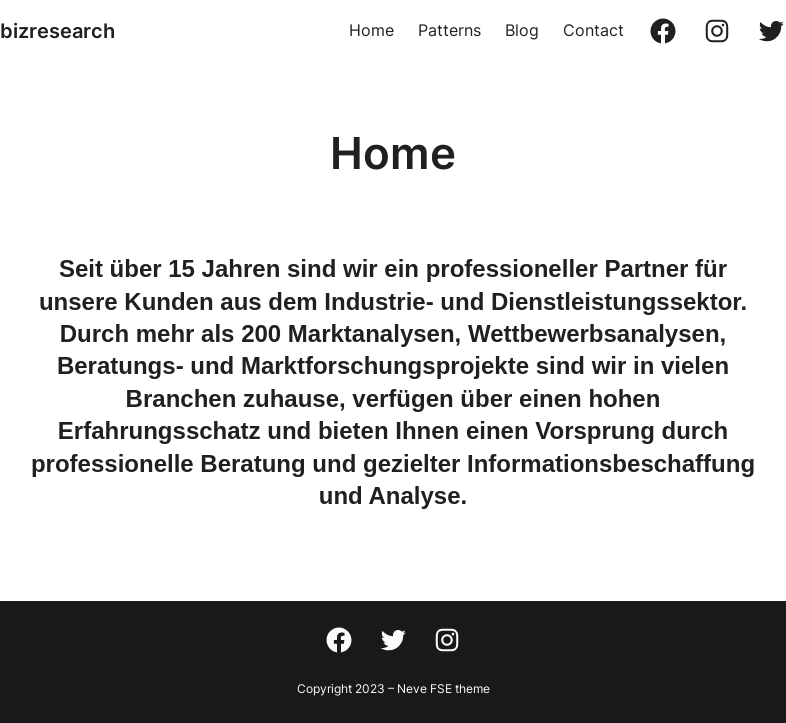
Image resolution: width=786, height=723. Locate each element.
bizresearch (57, 31)
